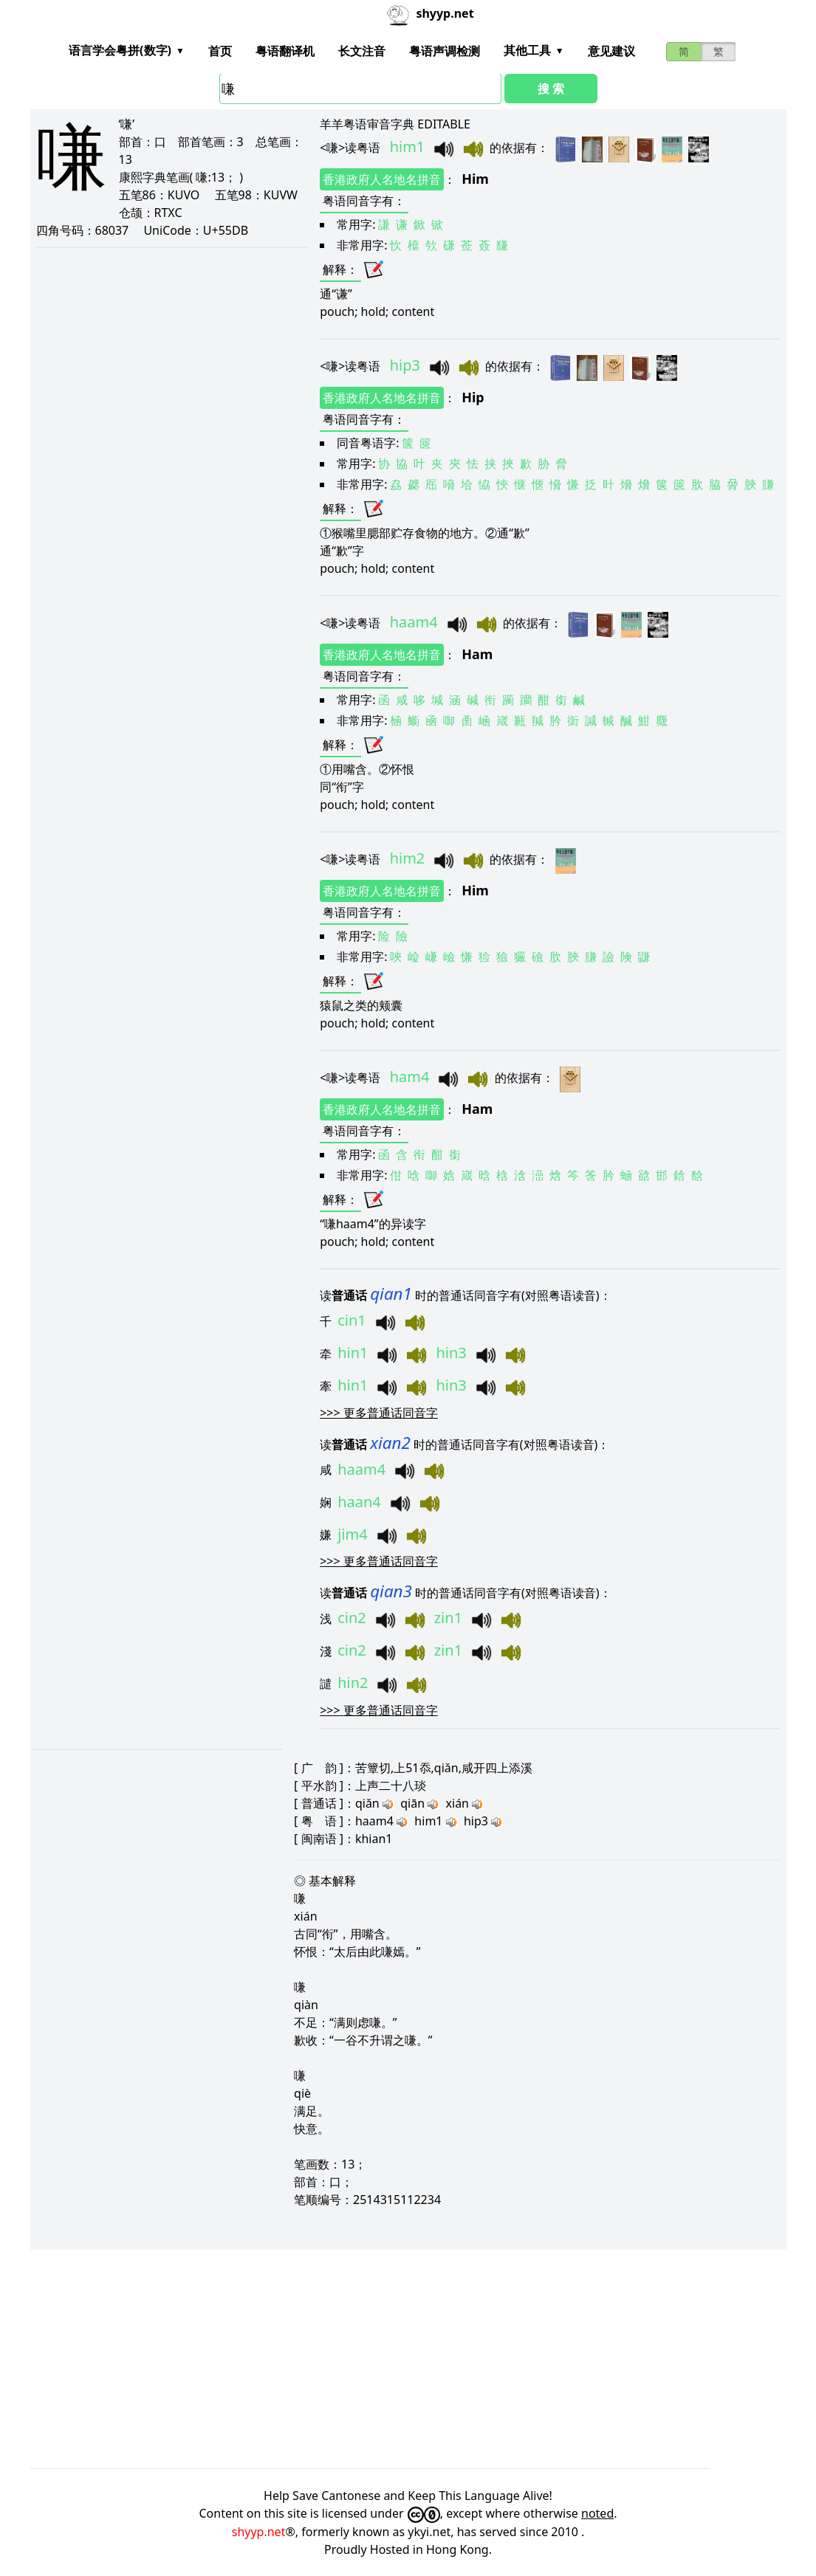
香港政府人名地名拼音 (382, 179)
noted (597, 2513)
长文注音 (361, 51)
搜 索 (551, 88)
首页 (220, 51)
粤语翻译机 (285, 51)
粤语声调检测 (444, 51)
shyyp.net (259, 2532)
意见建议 (611, 51)
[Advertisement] (408, 2359)
